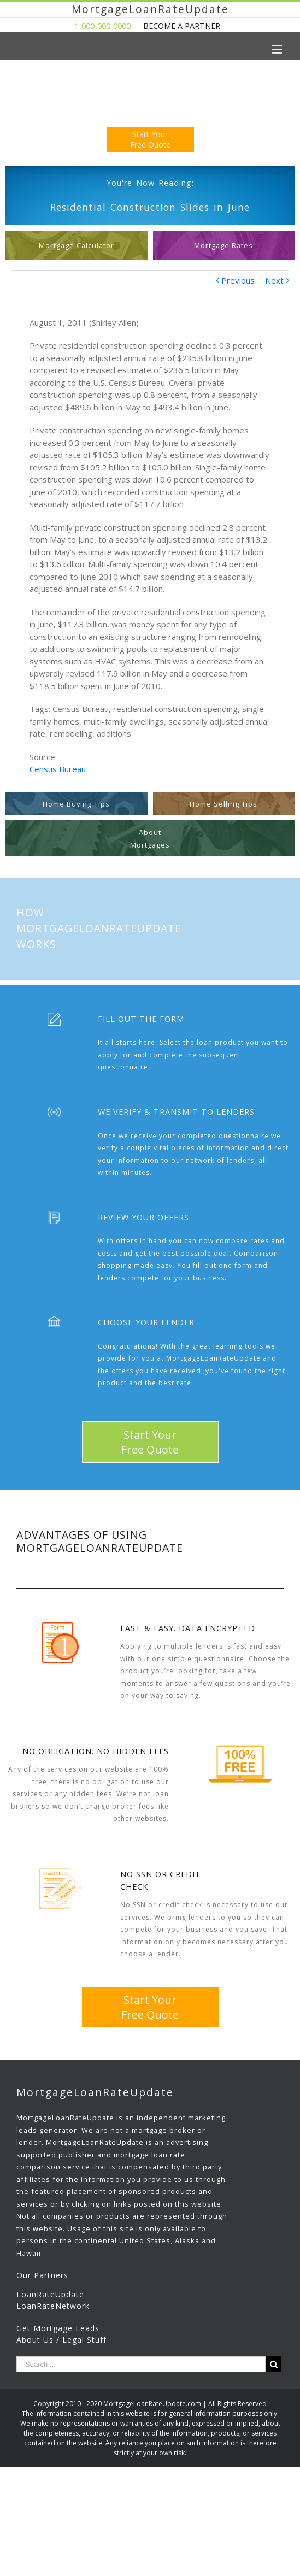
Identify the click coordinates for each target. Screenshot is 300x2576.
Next (274, 280)
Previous (238, 280)
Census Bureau (58, 768)
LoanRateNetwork (53, 2306)
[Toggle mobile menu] (278, 49)
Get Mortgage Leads (57, 2328)
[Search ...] (141, 2364)
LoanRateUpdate (50, 2294)
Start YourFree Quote (150, 139)
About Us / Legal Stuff (61, 2339)
